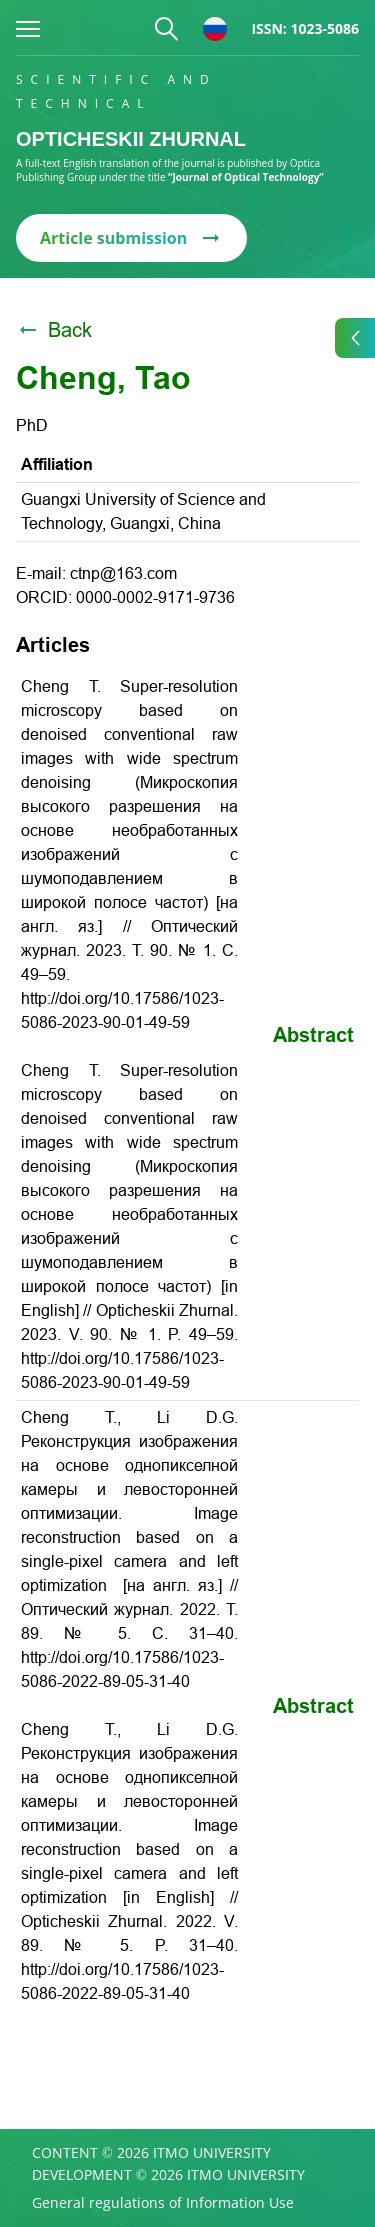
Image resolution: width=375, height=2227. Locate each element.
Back (54, 330)
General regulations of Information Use (163, 2203)
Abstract (313, 1035)
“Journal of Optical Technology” (246, 177)
